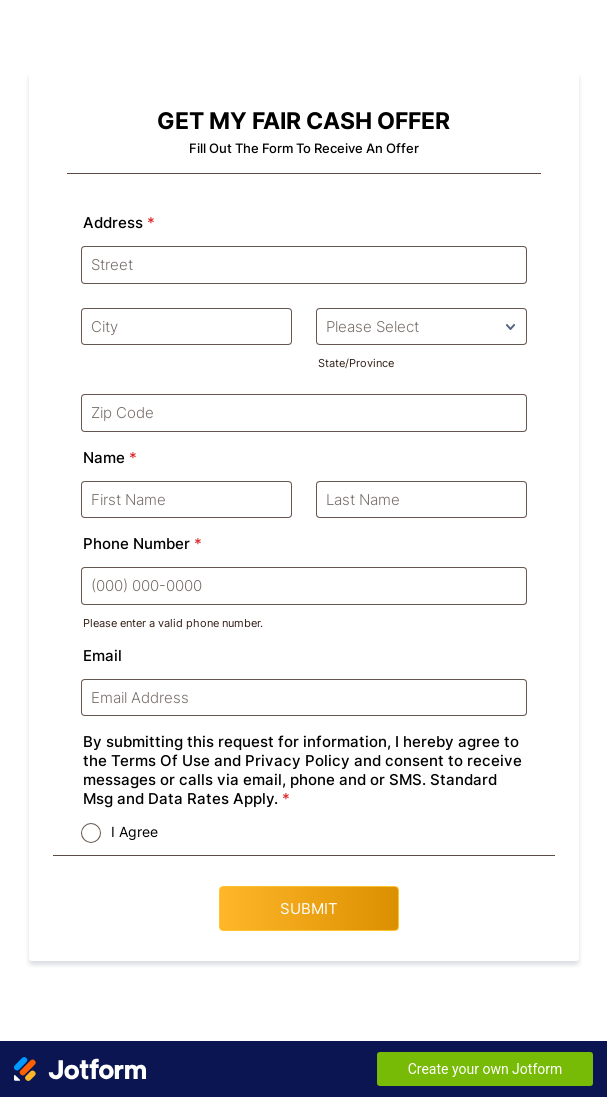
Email (102, 655)
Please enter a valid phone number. (173, 623)
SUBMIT (309, 908)
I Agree (134, 831)
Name (110, 457)
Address (119, 222)
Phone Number (142, 543)
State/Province (356, 363)
